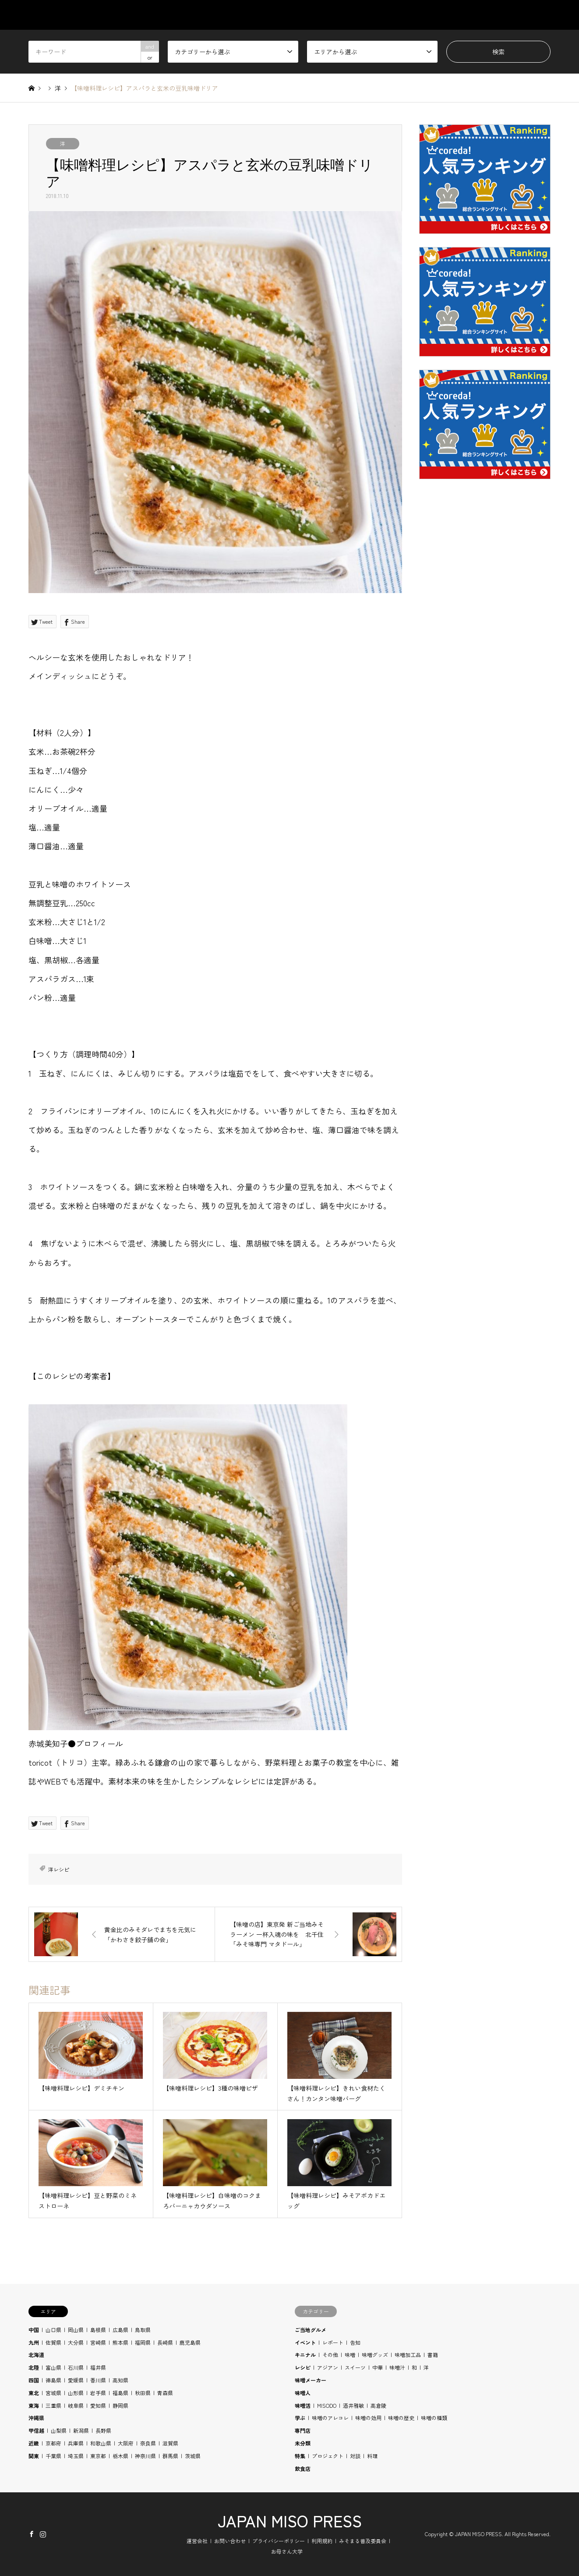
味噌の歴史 (401, 2417)
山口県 (53, 2329)
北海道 (36, 2354)
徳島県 (53, 2380)
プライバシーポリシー (278, 2540)
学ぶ (300, 2417)
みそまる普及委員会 (362, 2540)
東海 (33, 2405)
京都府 (53, 2443)
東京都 (98, 2455)
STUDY (414, 15)
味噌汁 (397, 2367)
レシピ (303, 2367)
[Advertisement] (485, 696)
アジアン (327, 2367)
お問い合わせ (230, 2540)
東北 (33, 2392)
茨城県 (193, 2455)
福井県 (98, 2367)
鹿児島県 (190, 2342)
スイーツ (355, 2367)
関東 (33, 2455)
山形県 (76, 2392)
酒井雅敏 (353, 2405)
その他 (330, 2354)
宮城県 (53, 2392)
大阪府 (126, 2443)
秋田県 (143, 2392)
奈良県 (148, 2443)
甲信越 (36, 2430)
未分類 (303, 2443)
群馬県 (170, 2455)
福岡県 (143, 2342)
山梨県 (59, 2430)
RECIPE (458, 15)
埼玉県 (76, 2455)
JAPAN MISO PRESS (290, 2520)
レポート (332, 2342)
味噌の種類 (434, 2417)
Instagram (43, 2534)
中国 (33, 2329)
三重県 (53, 2405)
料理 (372, 2455)
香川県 (98, 2380)
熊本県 (120, 2342)
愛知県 (98, 2405)
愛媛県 (76, 2380)
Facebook (31, 2534)
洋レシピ (58, 1869)
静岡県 (120, 2405)
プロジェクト (327, 2455)
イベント (305, 2342)
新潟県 (81, 2430)
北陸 (33, 2367)
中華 (377, 2367)
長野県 (103, 2430)
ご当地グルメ (310, 2329)
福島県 (120, 2392)
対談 (355, 2455)
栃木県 (120, 2455)
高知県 (120, 2380)
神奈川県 (145, 2455)
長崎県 (165, 2342)
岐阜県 (76, 2405)
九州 (33, 2342)
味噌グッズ (375, 2354)
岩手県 (98, 2392)
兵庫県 (76, 2443)
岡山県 (76, 2329)
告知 (355, 2342)
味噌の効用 (368, 2417)
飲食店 (303, 2468)
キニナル (305, 2354)
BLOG (501, 15)
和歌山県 (100, 2443)
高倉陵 (378, 2405)
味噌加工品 (408, 2354)
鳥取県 (143, 2329)
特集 (300, 2455)
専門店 (303, 2430)
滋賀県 (170, 2443)
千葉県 (53, 2455)
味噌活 (303, 2405)
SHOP (542, 15)
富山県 (53, 2367)
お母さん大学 (287, 2551)
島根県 (98, 2329)
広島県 (120, 2329)
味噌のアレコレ (330, 2417)
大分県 (76, 2342)
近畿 (33, 2443)
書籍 (432, 2354)
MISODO (326, 2405)
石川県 (76, 2367)
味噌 (350, 2354)
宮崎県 (98, 2342)
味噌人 (303, 2392)
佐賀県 (53, 2342)
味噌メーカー (310, 2380)
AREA (372, 15)
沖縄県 (36, 2417)
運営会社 (197, 2540)
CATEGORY (323, 15)
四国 (33, 2380)
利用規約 (321, 2540)
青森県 (165, 2392)
